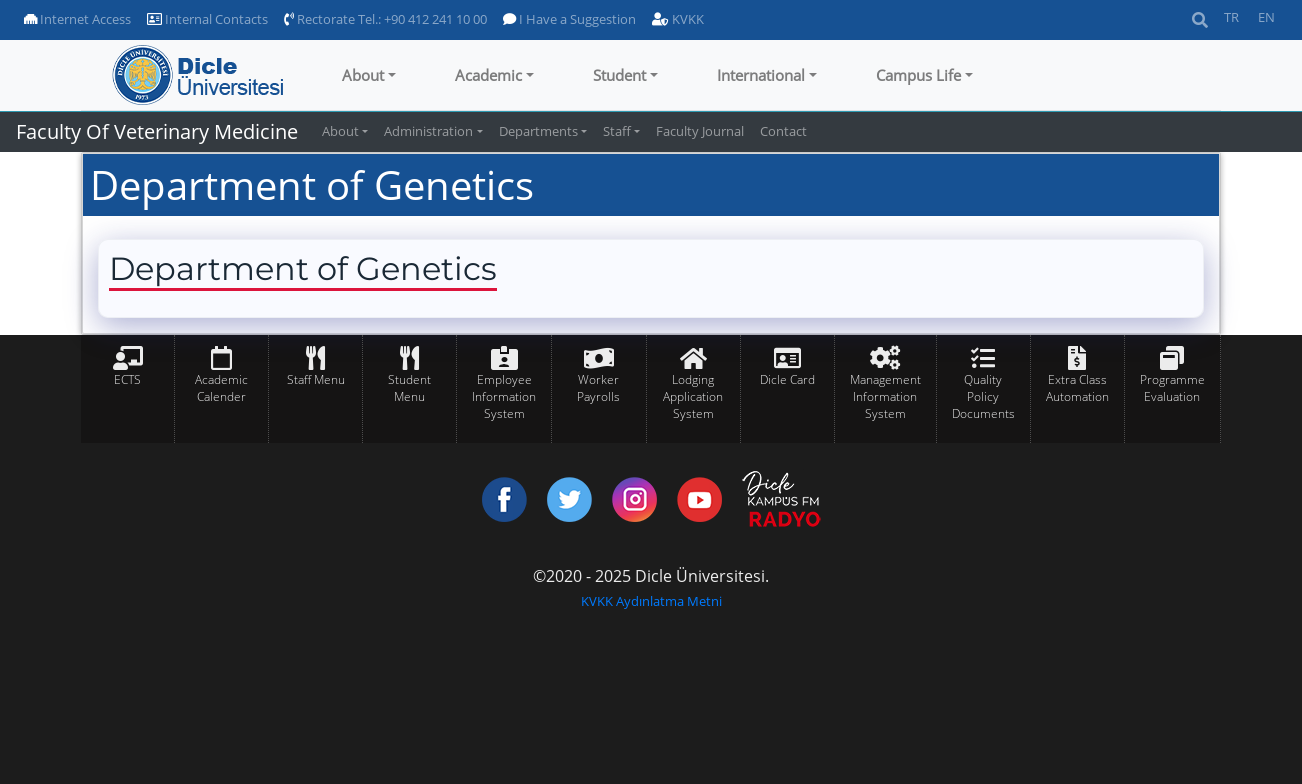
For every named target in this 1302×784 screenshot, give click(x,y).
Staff (617, 131)
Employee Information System (504, 396)
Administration (428, 131)
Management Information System (885, 396)
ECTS (127, 379)
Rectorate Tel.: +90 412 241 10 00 (385, 19)
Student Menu (409, 388)
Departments (538, 131)
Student (619, 75)
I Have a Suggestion (569, 19)
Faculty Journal (700, 131)
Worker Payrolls (598, 388)
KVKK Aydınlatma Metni (651, 601)
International (761, 75)
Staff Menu (316, 379)
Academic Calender (221, 388)
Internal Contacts (207, 19)
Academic (488, 75)
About (363, 75)
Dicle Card (787, 379)
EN (1266, 17)
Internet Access (77, 19)
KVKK (678, 19)
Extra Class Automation (1077, 388)
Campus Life (918, 75)
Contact (783, 131)
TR (1231, 17)
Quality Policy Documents (983, 396)
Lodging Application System (693, 396)
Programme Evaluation (1172, 388)
